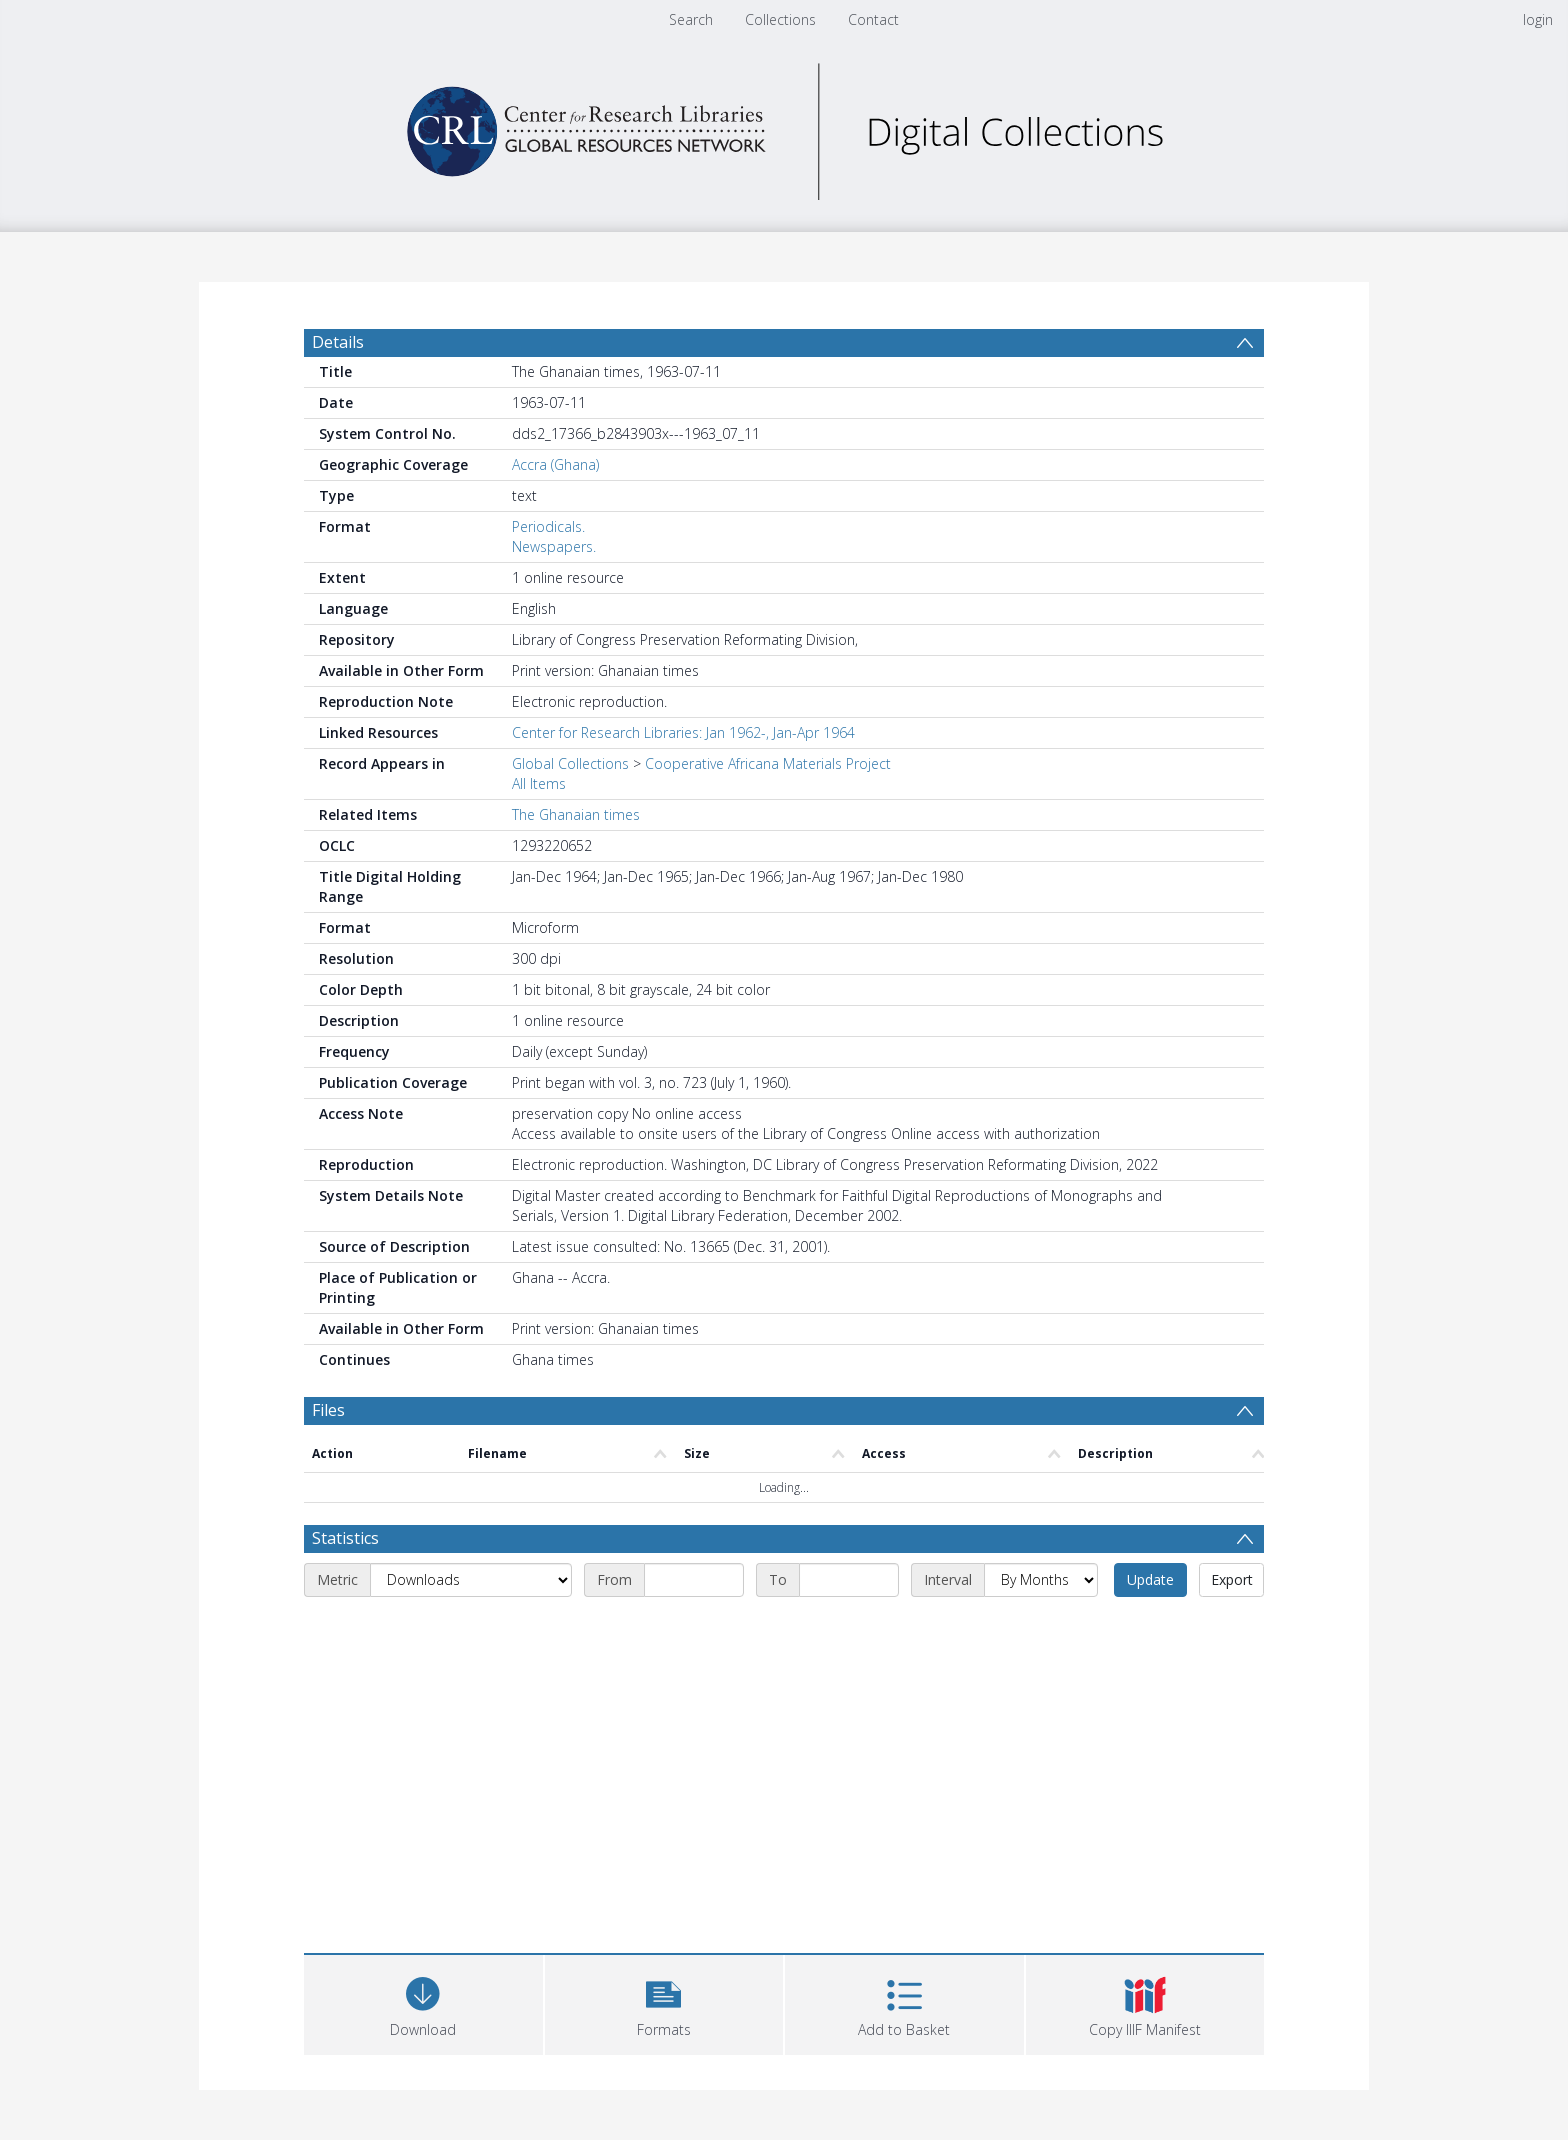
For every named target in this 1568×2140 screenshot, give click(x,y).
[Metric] (471, 1580)
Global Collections (570, 763)
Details (338, 342)
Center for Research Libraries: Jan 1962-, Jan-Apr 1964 (683, 732)
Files (328, 1410)
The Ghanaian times (576, 814)
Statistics (345, 1538)
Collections (780, 19)
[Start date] (694, 1580)
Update (1150, 1579)
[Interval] (1041, 1580)
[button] (664, 2002)
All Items (539, 783)
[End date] (849, 1580)
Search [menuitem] (691, 19)
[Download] (423, 2002)
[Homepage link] (784, 126)
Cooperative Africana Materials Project (768, 763)
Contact (873, 19)
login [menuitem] (1538, 19)
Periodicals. (548, 526)
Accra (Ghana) (555, 464)
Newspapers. (554, 546)
